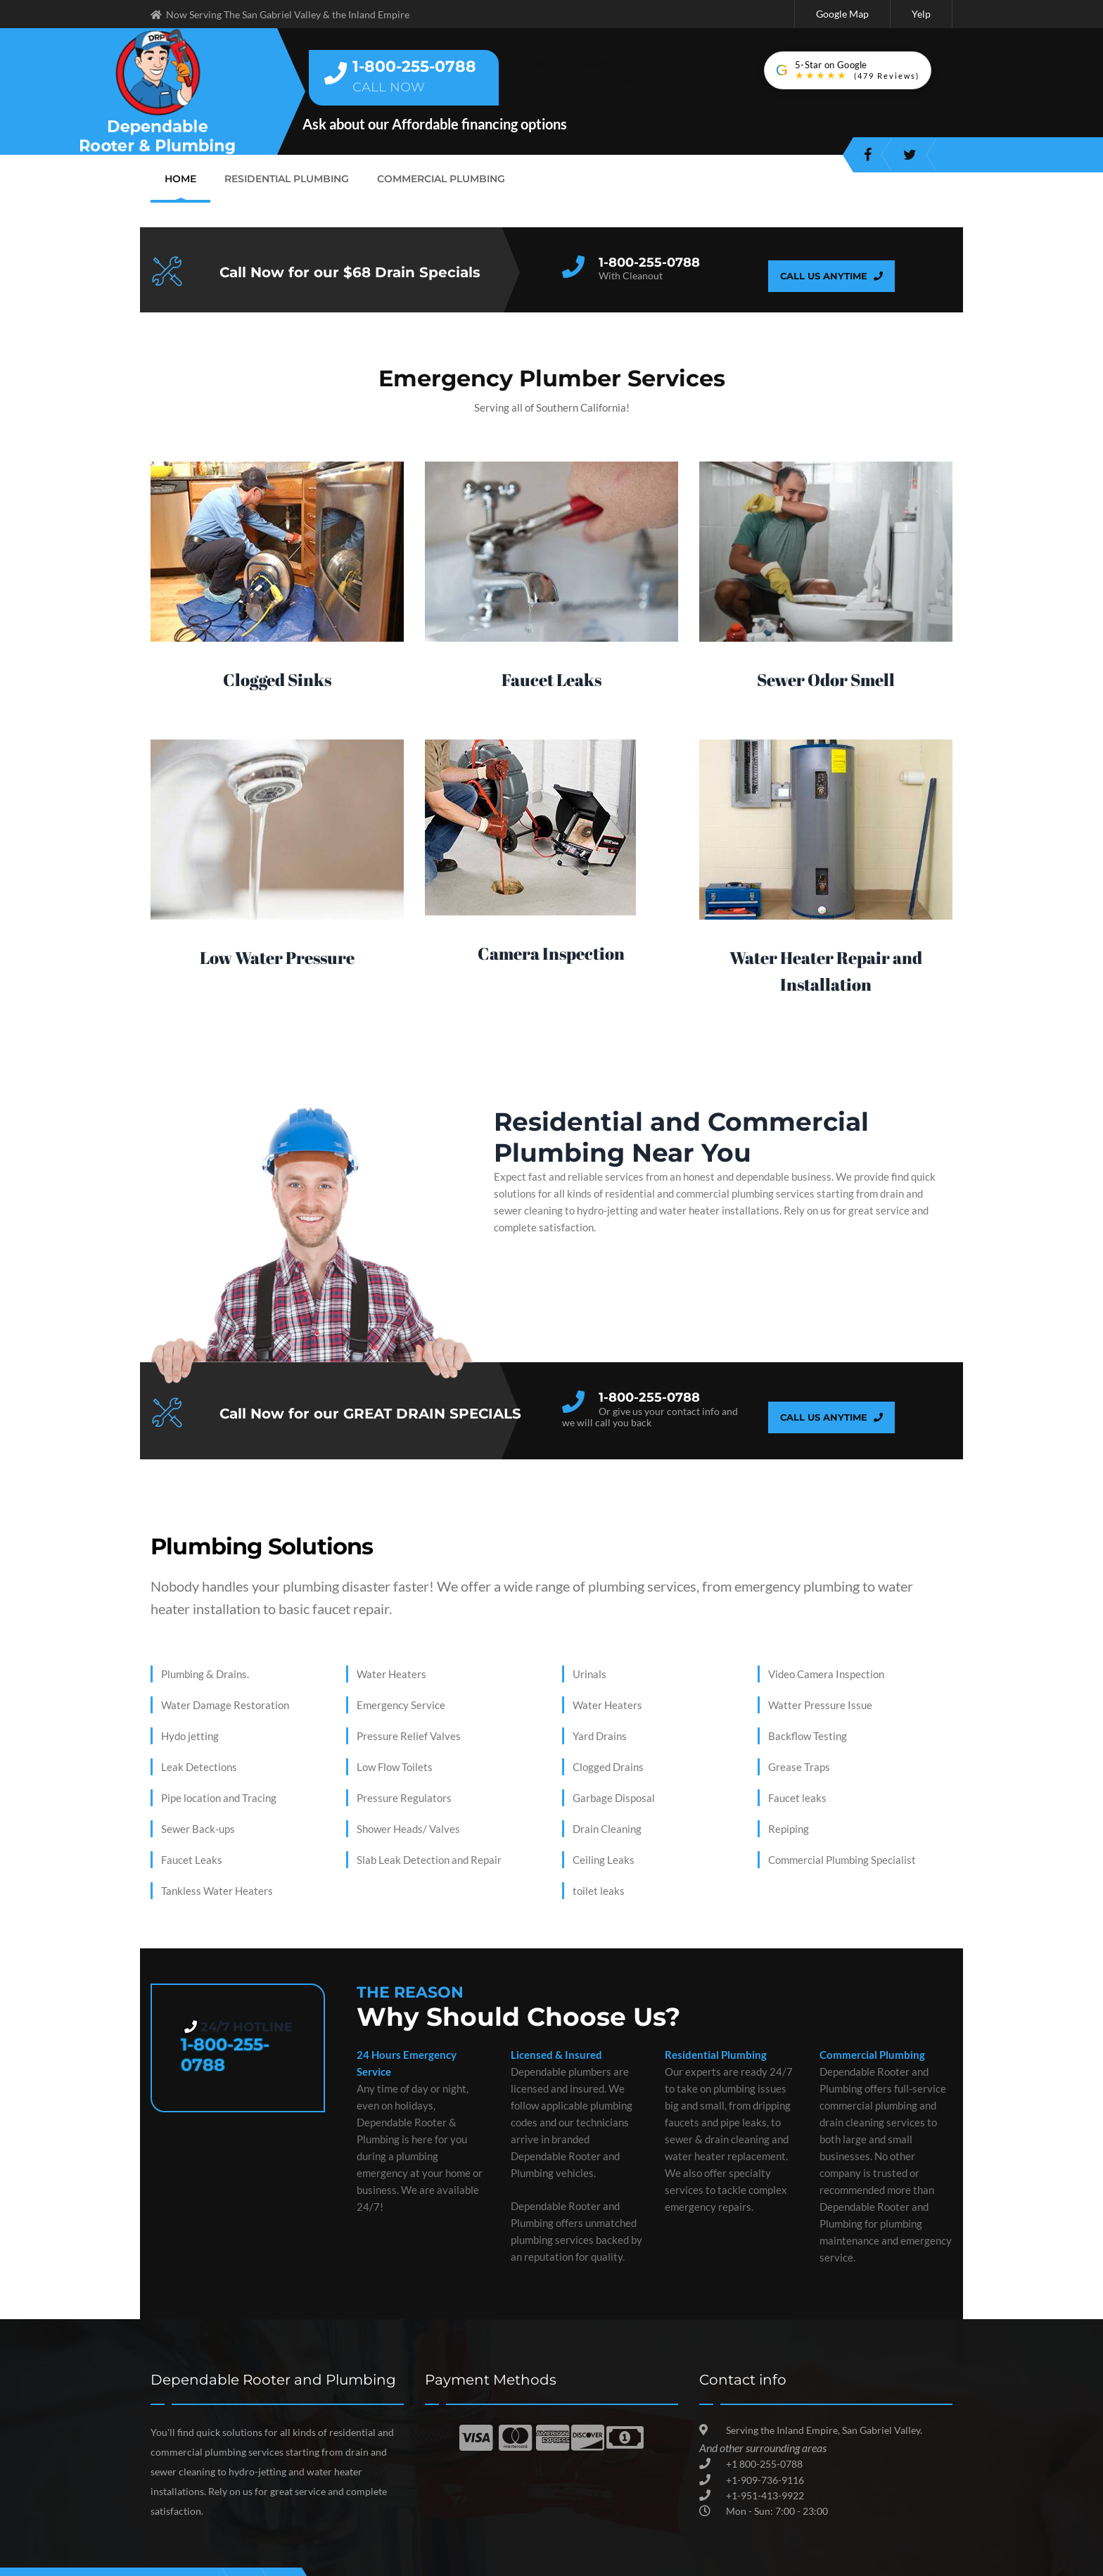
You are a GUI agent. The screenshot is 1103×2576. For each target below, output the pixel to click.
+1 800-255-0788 (764, 2462)
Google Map (846, 13)
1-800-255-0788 (649, 259)
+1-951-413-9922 (765, 2493)
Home (180, 176)
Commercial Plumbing (431, 176)
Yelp (922, 13)
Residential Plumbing (283, 176)
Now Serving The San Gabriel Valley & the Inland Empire (280, 14)
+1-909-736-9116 (765, 2478)
